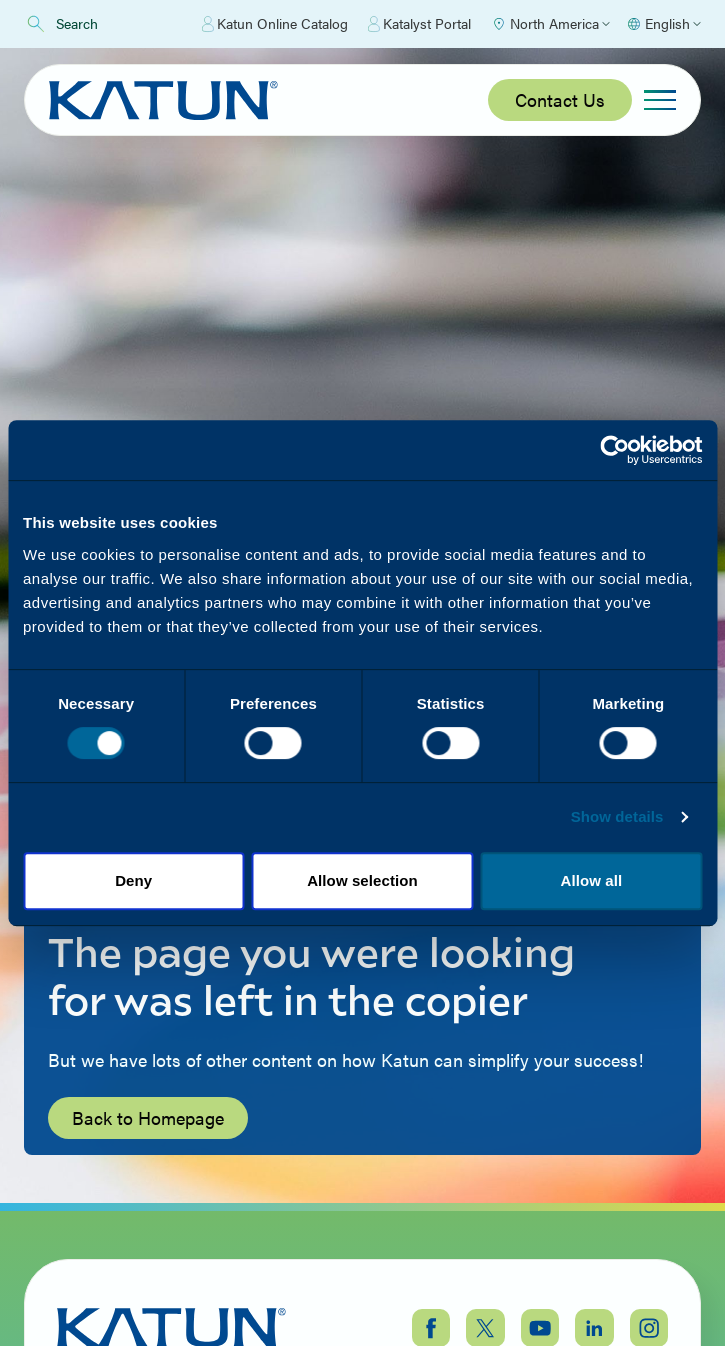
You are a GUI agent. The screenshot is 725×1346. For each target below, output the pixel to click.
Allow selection (362, 880)
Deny (133, 880)
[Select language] (663, 24)
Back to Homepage (148, 1117)
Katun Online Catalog (275, 24)
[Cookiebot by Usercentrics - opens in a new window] (614, 450)
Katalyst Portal (419, 24)
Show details (617, 816)
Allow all (591, 880)
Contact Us (560, 99)
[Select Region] (550, 24)
